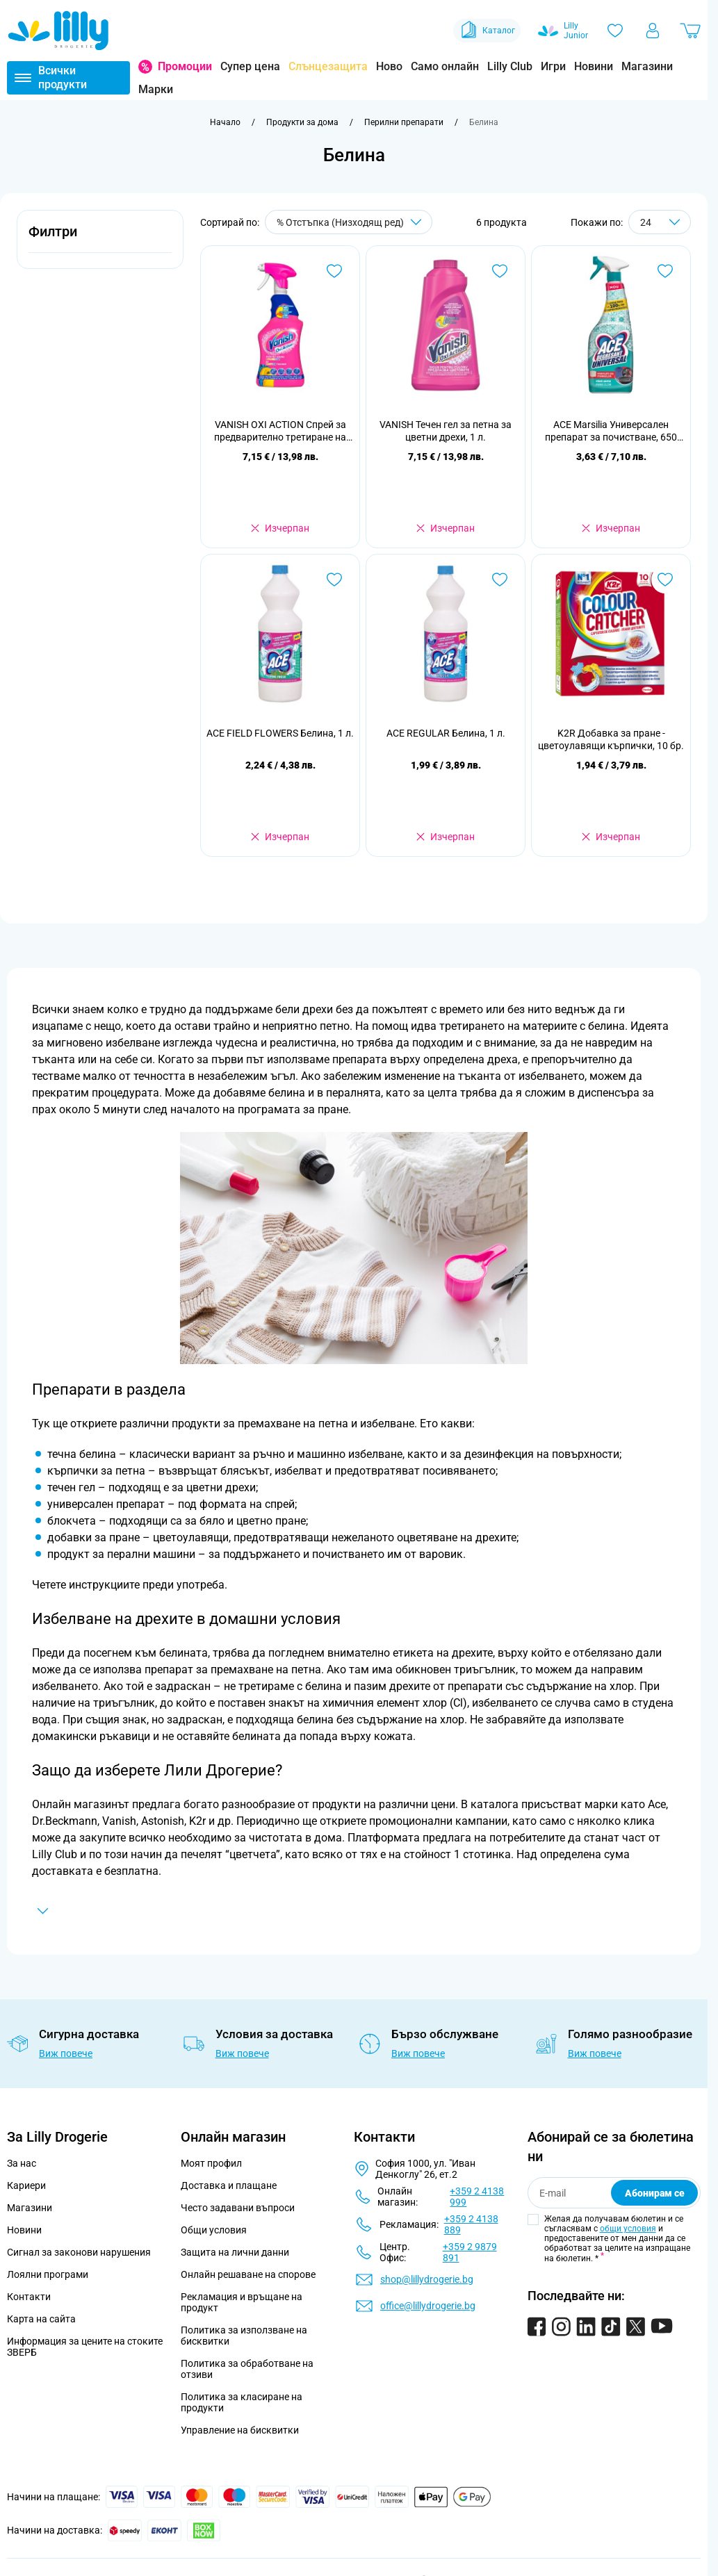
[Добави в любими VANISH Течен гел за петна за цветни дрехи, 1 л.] (500, 271)
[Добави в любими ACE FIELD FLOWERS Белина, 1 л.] (334, 579)
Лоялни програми (47, 2274)
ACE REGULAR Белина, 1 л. (445, 733)
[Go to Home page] (58, 30)
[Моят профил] (652, 30)
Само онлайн (445, 66)
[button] (100, 239)
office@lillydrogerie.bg (427, 2305)
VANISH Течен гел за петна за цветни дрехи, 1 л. (446, 431)
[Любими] (615, 30)
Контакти (29, 2296)
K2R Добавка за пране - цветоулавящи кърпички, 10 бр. (611, 739)
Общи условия (214, 2229)
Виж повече (65, 2053)
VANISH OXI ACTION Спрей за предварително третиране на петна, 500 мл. (280, 431)
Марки (155, 89)
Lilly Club (509, 66)
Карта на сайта (41, 2318)
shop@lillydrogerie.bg (426, 2279)
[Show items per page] (659, 222)
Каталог (487, 30)
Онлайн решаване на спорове (248, 2274)
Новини (593, 66)
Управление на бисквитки (240, 2430)
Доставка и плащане (229, 2185)
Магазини (647, 66)
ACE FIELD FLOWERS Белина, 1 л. (280, 733)
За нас (21, 2163)
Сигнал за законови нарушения (79, 2252)
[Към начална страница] (225, 122)
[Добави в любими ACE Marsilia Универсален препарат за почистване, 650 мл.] (665, 271)
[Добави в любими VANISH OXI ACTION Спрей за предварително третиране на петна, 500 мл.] (334, 271)
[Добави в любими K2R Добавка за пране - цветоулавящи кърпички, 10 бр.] (665, 579)
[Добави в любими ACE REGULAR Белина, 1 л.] (500, 579)
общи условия (628, 2228)
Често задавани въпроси (238, 2207)
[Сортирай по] (348, 222)
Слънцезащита (328, 66)
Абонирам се (655, 2193)
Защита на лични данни (235, 2252)
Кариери (26, 2185)
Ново (389, 66)
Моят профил (211, 2163)
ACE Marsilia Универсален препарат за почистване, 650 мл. (611, 431)
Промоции (185, 66)
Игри (553, 66)
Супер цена (250, 66)
